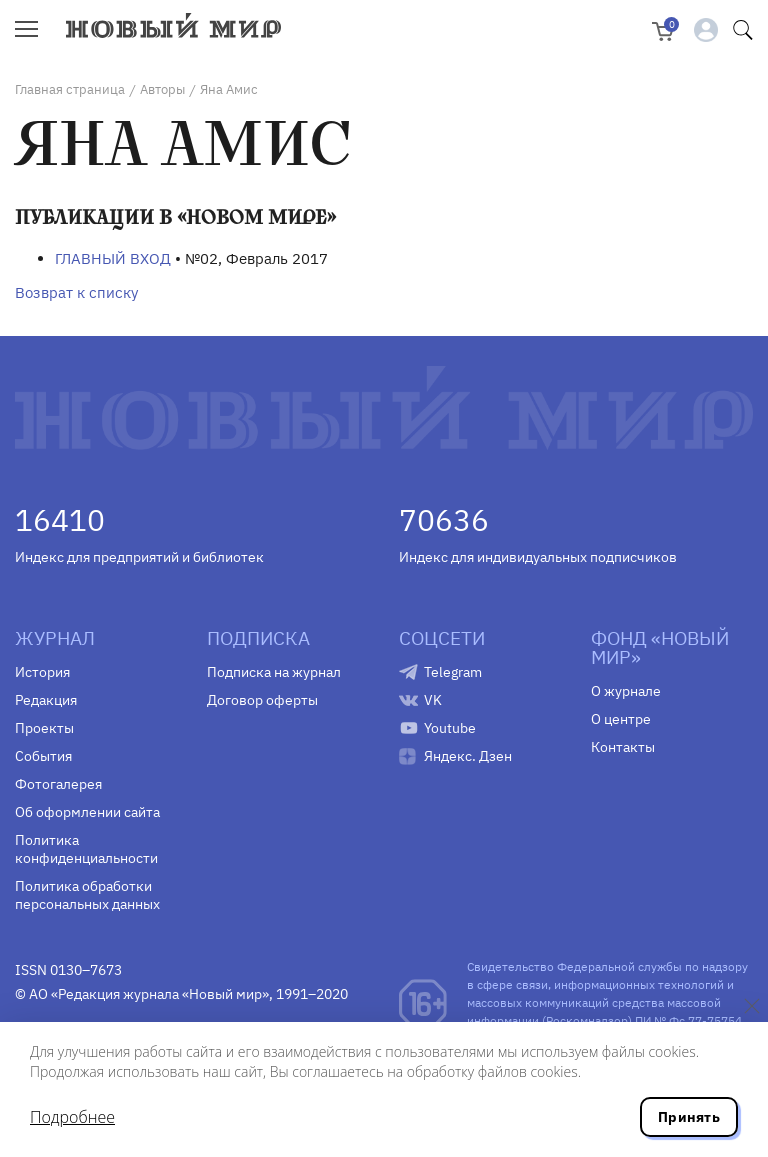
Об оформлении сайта (87, 812)
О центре (621, 719)
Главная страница (70, 89)
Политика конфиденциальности (86, 849)
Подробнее (72, 1117)
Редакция (46, 700)
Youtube (450, 728)
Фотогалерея (58, 784)
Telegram (453, 672)
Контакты (623, 747)
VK (433, 700)
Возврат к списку (76, 292)
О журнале (626, 691)
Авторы (162, 89)
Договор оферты (262, 700)
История (42, 672)
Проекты (44, 728)
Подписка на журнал (274, 672)
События (43, 756)
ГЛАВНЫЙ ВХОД (113, 258)
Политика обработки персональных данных (87, 895)
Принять (689, 1117)
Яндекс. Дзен (468, 756)
